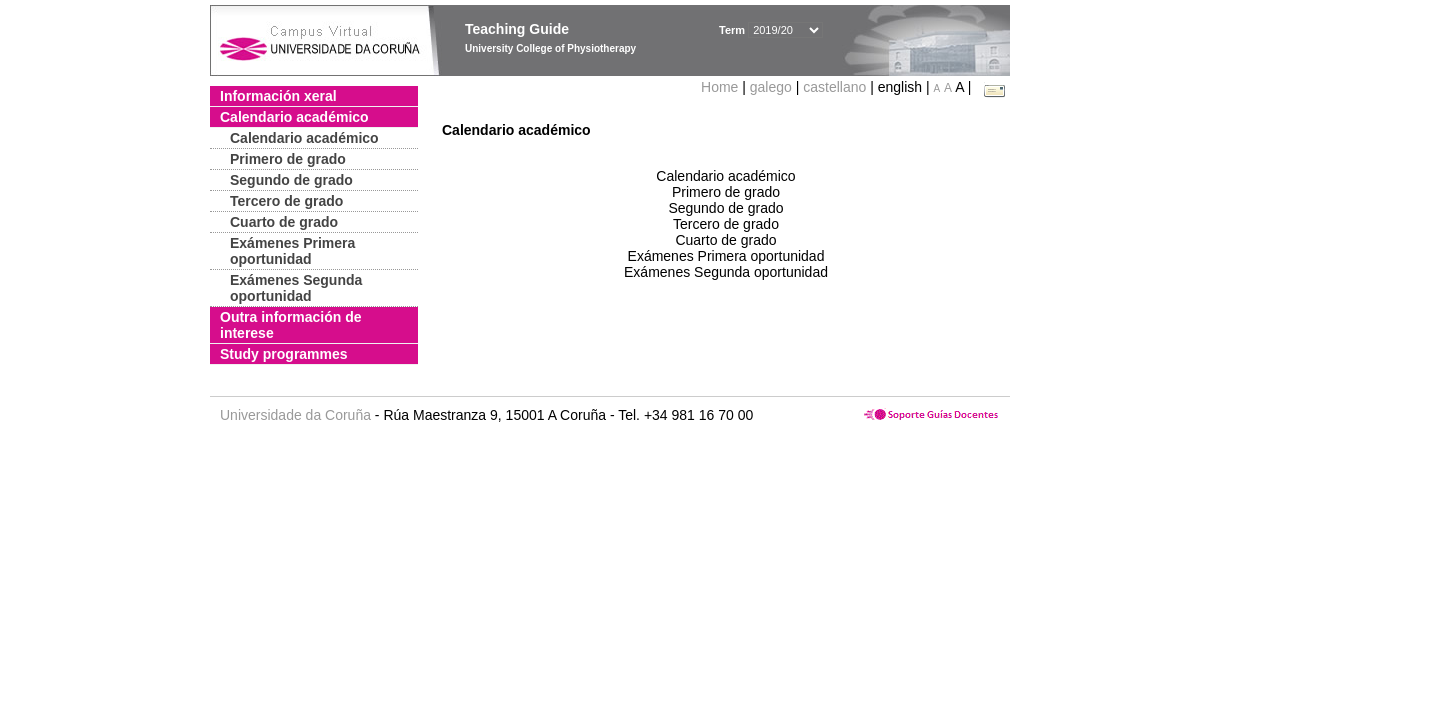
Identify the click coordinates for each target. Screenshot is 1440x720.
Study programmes (284, 354)
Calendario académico (294, 117)
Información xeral (278, 96)
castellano (834, 87)
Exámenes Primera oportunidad (292, 251)
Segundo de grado (291, 180)
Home (721, 87)
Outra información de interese (291, 325)
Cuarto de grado (284, 222)
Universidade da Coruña (295, 415)
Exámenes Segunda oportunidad (296, 288)
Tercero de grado (286, 201)
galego (771, 87)
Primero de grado (288, 159)
